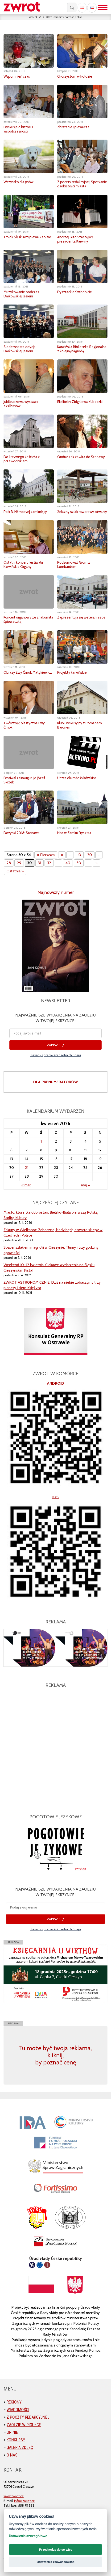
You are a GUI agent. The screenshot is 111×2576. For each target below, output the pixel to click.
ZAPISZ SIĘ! (55, 1045)
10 (79, 855)
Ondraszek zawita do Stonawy (81, 457)
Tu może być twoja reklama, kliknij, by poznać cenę (55, 2055)
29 (19, 863)
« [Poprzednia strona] (62, 855)
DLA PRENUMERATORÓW (55, 1082)
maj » (85, 1185)
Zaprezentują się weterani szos (81, 617)
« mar (26, 1185)
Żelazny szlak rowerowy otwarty (82, 512)
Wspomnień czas (17, 76)
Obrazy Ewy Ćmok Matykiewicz (28, 672)
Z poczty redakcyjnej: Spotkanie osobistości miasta (82, 184)
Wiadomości (18, 2409)
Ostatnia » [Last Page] (15, 871)
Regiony (14, 2401)
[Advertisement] (55, 1748)
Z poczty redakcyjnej (28, 2417)
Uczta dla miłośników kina (77, 778)
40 (68, 863)
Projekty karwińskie (72, 672)
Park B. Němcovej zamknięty (25, 512)
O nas (12, 2454)
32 (49, 863)
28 (9, 863)
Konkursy (16, 2439)
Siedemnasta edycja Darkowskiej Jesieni (20, 349)
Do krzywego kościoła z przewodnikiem (22, 459)
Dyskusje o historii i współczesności (18, 129)
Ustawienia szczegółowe (28, 2536)
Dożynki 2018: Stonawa (22, 833)
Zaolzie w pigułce (24, 2424)
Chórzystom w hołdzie (74, 76)
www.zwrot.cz (14, 2496)
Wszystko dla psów (18, 182)
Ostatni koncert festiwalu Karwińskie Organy (23, 564)
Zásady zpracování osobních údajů (55, 1055)
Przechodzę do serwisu (55, 2549)
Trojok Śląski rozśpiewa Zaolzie (27, 237)
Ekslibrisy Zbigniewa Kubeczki (80, 402)
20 (89, 855)
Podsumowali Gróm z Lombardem (73, 564)
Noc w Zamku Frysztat (74, 833)
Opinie (12, 2432)
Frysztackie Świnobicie (74, 292)
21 (26, 1167)
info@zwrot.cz (24, 2501)
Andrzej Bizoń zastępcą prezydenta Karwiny (75, 239)
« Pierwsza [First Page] (46, 855)
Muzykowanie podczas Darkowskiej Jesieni (21, 294)
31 (39, 863)
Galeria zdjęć (20, 2447)
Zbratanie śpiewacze (73, 127)
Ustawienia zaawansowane (55, 2562)
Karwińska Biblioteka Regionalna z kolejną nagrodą (82, 349)
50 (78, 863)
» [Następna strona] (96, 863)
